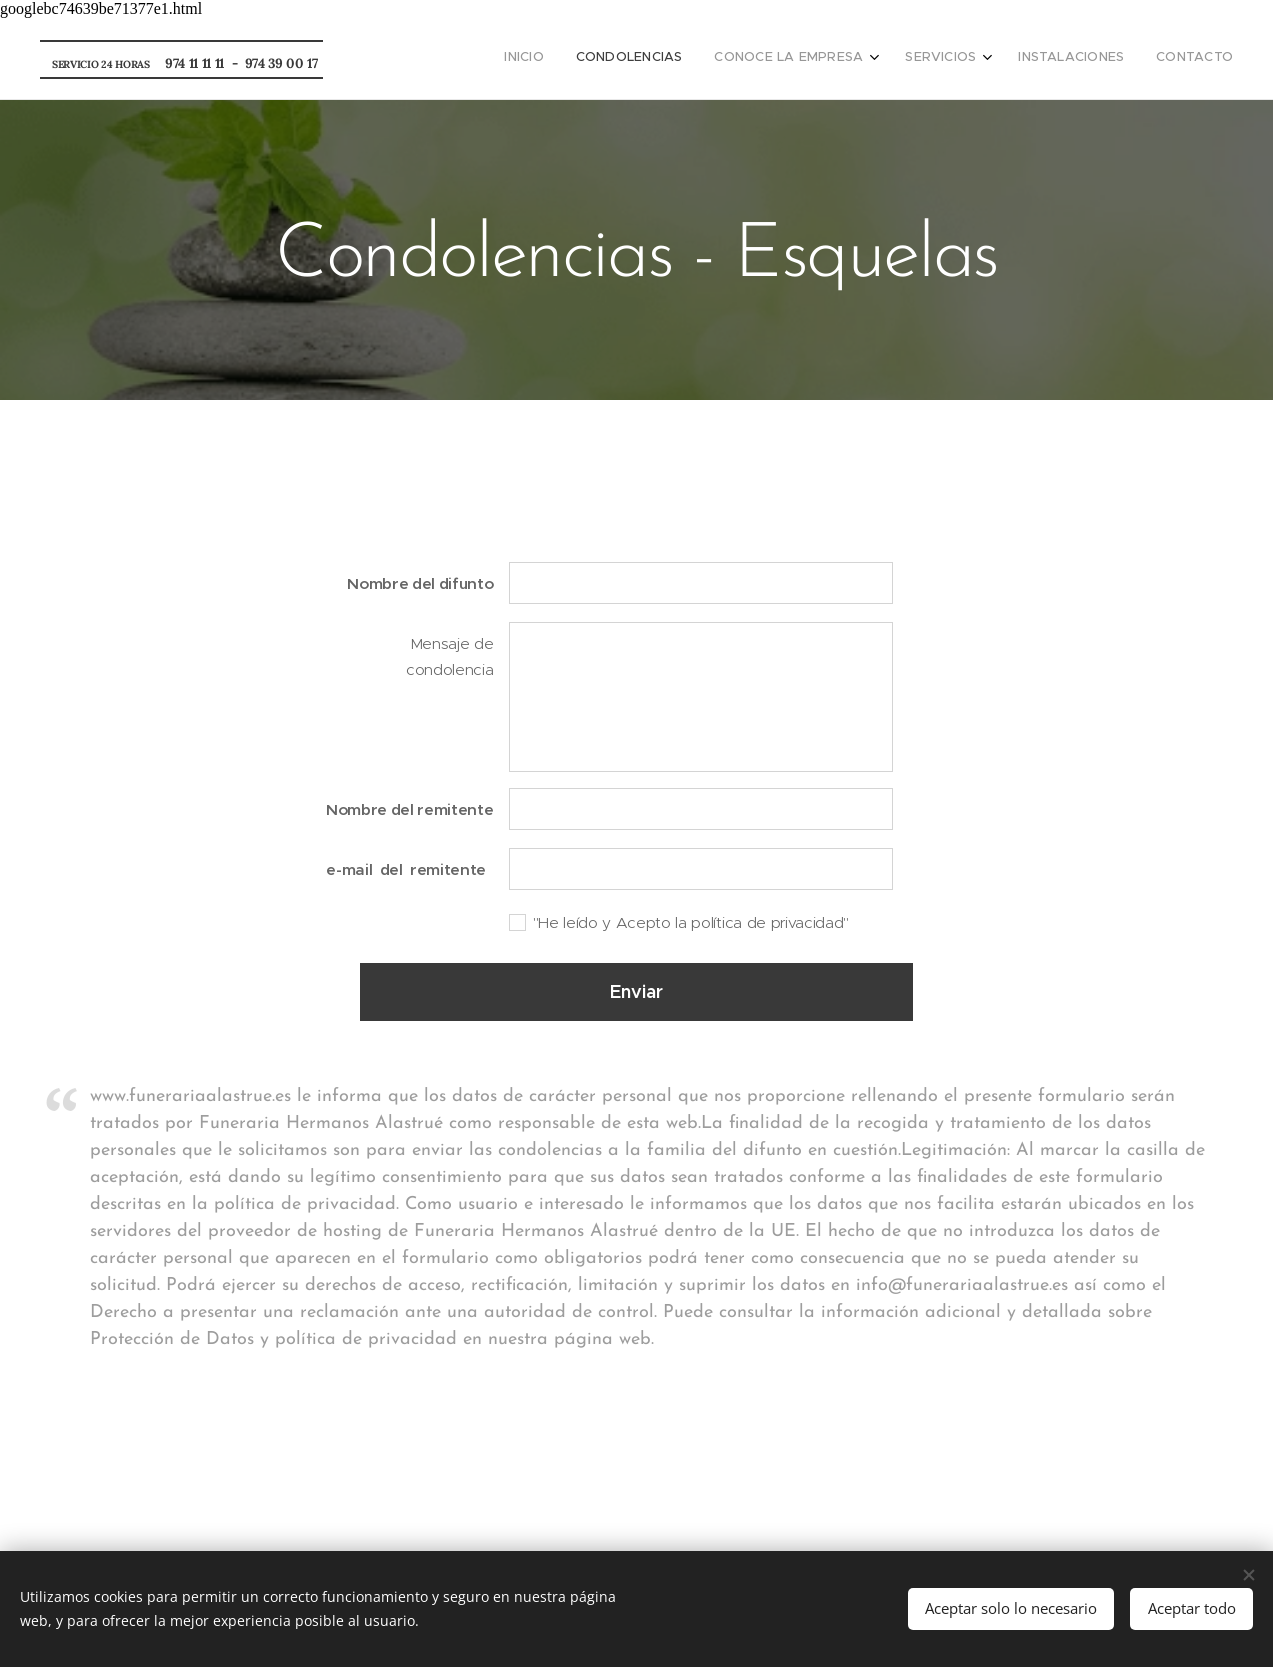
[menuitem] (1058, 59)
